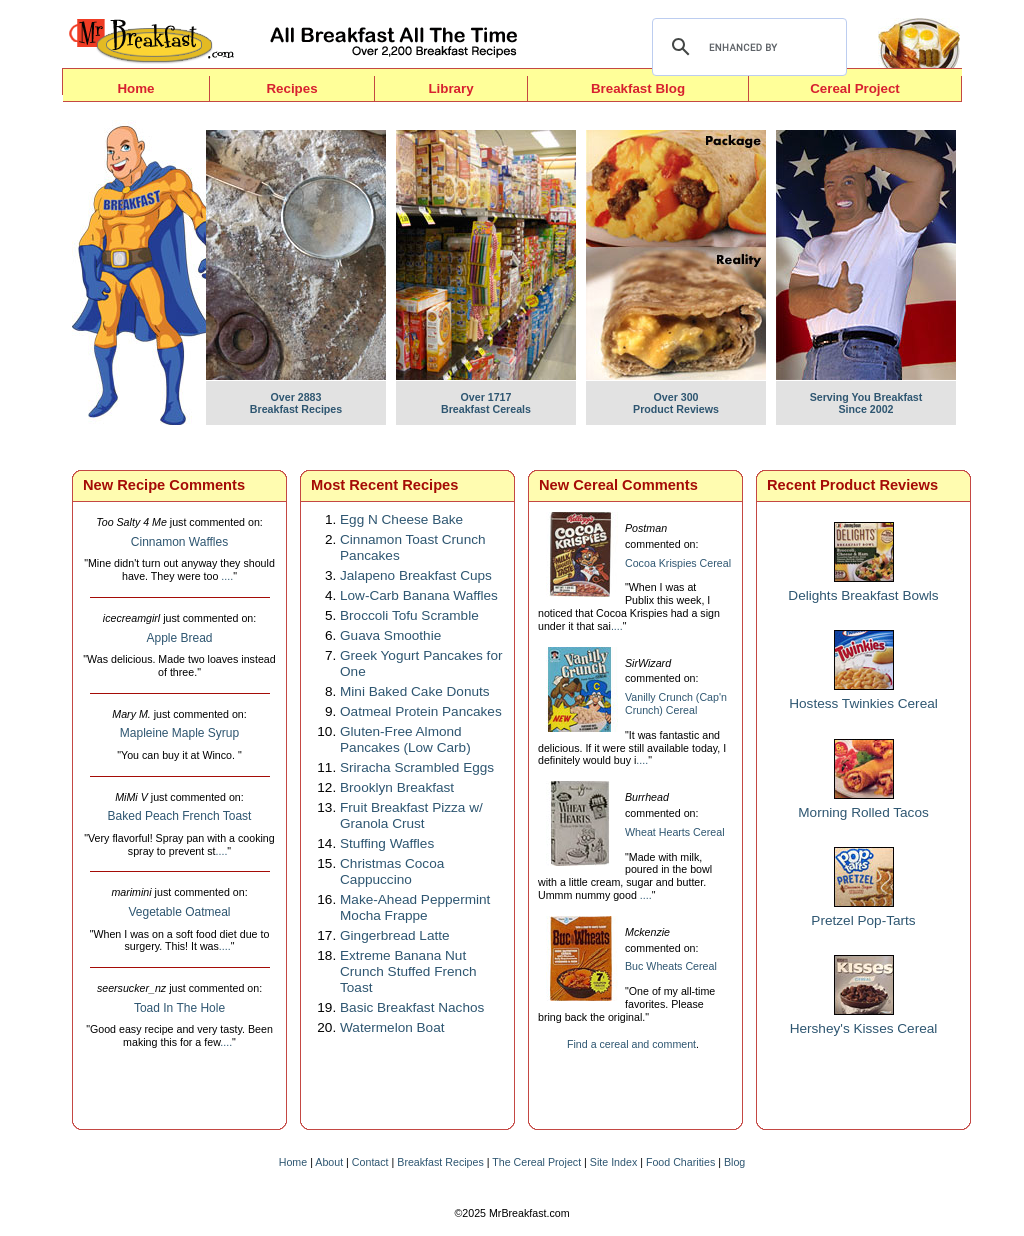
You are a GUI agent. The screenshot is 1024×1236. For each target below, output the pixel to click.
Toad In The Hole (179, 1008)
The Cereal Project (536, 1162)
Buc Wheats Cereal (671, 966)
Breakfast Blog (638, 88)
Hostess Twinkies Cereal (863, 703)
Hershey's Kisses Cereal (864, 1028)
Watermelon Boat (392, 1027)
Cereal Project (855, 88)
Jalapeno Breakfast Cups (416, 575)
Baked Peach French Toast (180, 816)
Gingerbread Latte (395, 935)
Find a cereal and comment (631, 1044)
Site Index (613, 1162)
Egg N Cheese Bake (401, 519)
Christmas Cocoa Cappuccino (392, 871)
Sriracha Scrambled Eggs (417, 767)
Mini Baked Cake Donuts (415, 691)
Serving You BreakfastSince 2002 (866, 398)
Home (135, 88)
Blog (734, 1162)
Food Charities (680, 1162)
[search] (746, 47)
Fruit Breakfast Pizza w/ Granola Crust (411, 815)
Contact (370, 1162)
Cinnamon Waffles (179, 542)
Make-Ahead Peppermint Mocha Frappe (415, 907)
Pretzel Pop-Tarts (863, 920)
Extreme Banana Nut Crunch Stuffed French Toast (408, 971)
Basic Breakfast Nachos (412, 1007)
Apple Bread (179, 638)
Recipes (291, 88)
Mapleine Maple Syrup (179, 733)
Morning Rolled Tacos (863, 812)
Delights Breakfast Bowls (863, 595)
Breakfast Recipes (440, 1162)
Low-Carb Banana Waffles (419, 595)
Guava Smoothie (390, 635)
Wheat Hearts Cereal (675, 832)
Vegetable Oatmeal (179, 912)
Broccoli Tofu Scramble (409, 615)
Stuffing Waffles (387, 843)
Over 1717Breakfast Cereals (486, 398)
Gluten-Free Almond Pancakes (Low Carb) (405, 739)
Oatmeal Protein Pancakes (421, 711)
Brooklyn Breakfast (397, 787)
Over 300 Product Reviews (676, 398)
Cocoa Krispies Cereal (678, 563)
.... (227, 576)
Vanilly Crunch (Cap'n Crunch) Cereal (676, 703)
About (329, 1162)
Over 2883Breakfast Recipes (296, 398)
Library (450, 88)
